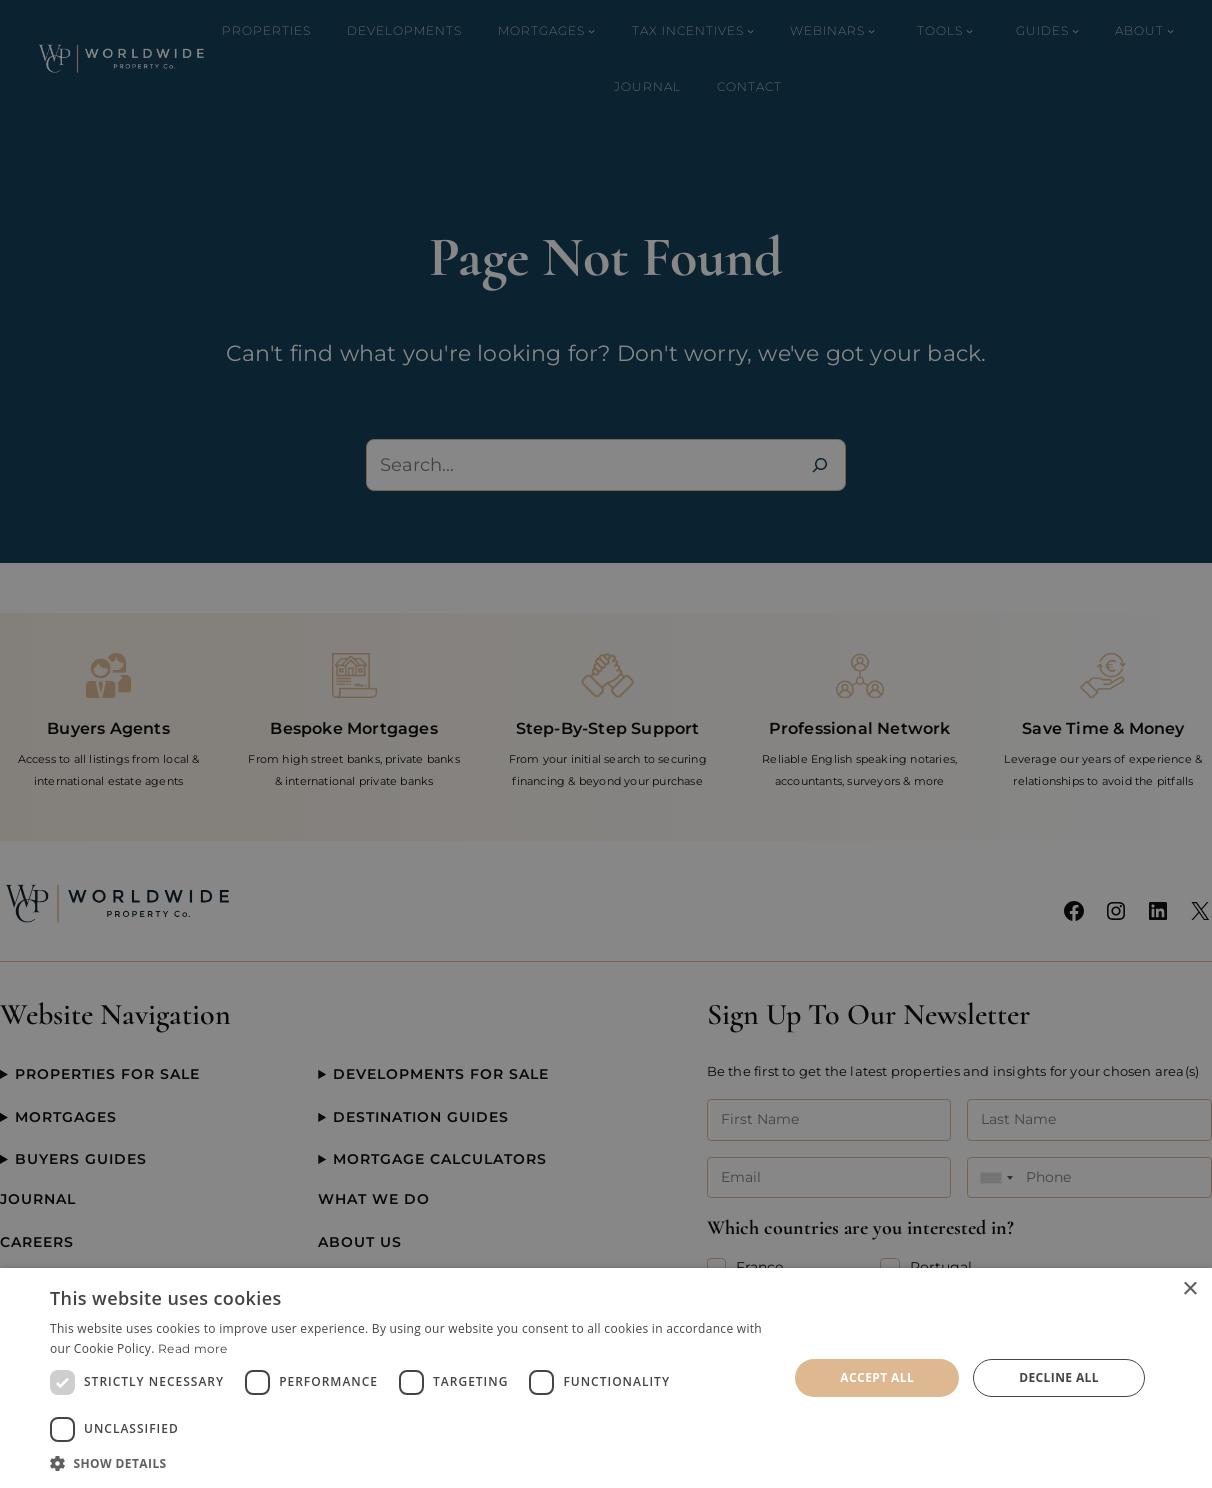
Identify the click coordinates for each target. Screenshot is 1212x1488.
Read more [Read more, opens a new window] (193, 1348)
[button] (408, 1463)
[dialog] (606, 1378)
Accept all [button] (877, 1377)
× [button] (1189, 1289)
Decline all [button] (1059, 1377)
